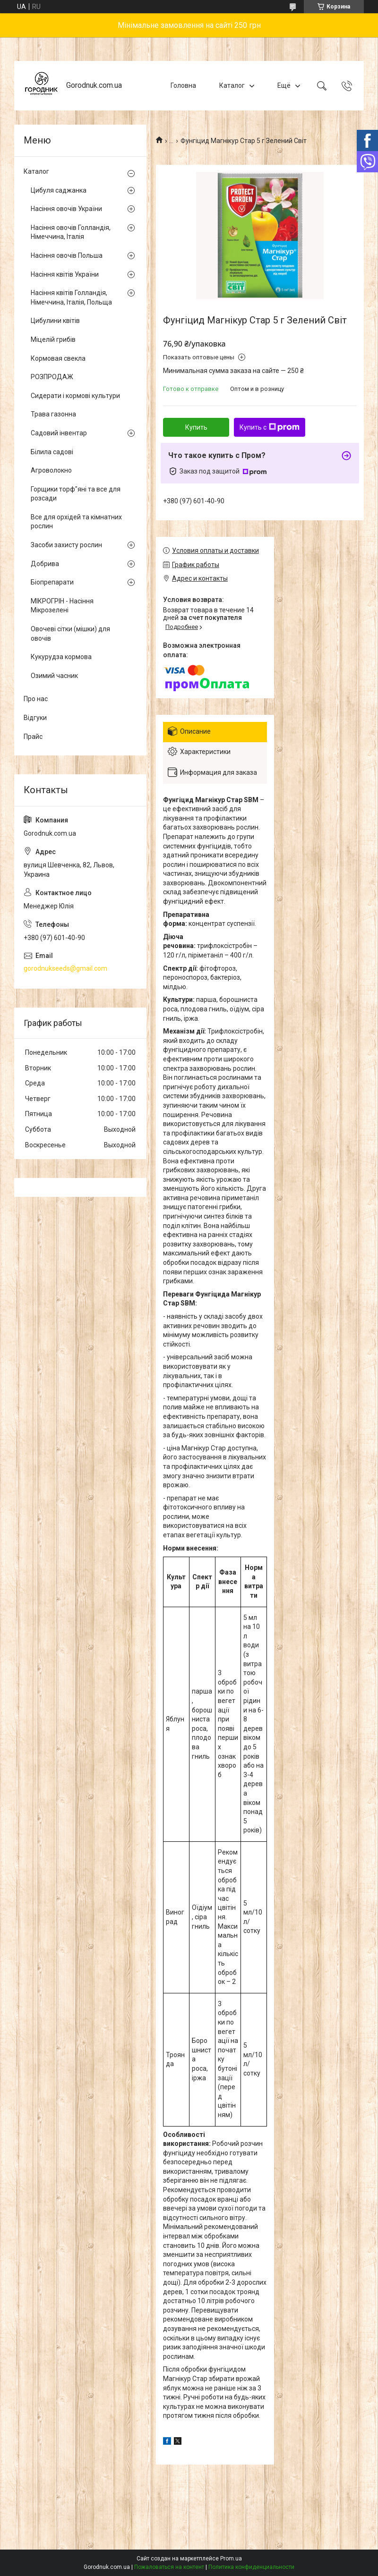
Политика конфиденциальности (251, 2567)
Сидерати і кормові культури (75, 395)
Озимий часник (54, 675)
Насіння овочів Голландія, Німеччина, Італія (71, 232)
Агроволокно (51, 470)
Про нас (36, 699)
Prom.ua (231, 2558)
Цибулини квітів (55, 320)
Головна (183, 85)
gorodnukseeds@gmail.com (65, 968)
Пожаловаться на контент (169, 2567)
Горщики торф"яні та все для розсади (75, 493)
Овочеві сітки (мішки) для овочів (70, 633)
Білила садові (52, 452)
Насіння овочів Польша (67, 255)
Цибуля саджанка (58, 190)
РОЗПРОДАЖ (52, 377)
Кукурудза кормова (61, 657)
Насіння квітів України (65, 274)
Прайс (33, 736)
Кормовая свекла (58, 358)
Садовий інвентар (59, 433)
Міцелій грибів (53, 339)
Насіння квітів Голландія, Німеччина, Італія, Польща (71, 297)
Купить (196, 427)
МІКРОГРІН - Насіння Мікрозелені (62, 605)
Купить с (270, 427)
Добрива (45, 564)
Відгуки (35, 717)
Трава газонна (53, 414)
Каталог (232, 85)
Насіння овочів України (66, 208)
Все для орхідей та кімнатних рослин (76, 521)
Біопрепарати (52, 582)
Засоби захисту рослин (66, 545)
